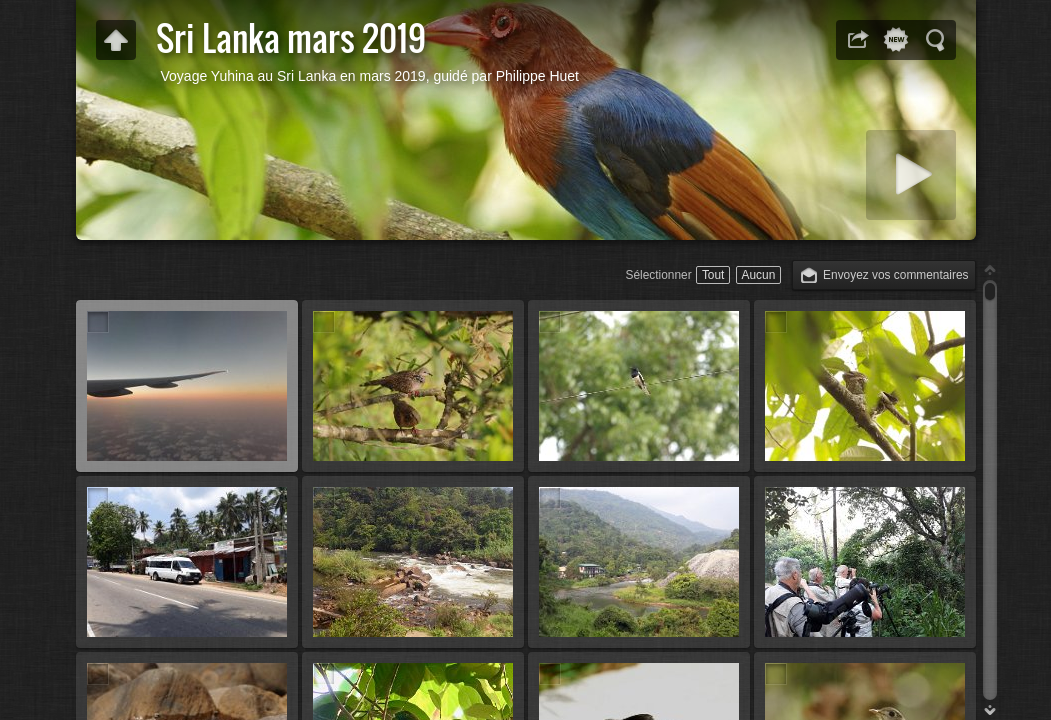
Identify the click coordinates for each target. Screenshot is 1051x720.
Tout (713, 275)
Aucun (759, 275)
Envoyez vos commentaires (895, 275)
